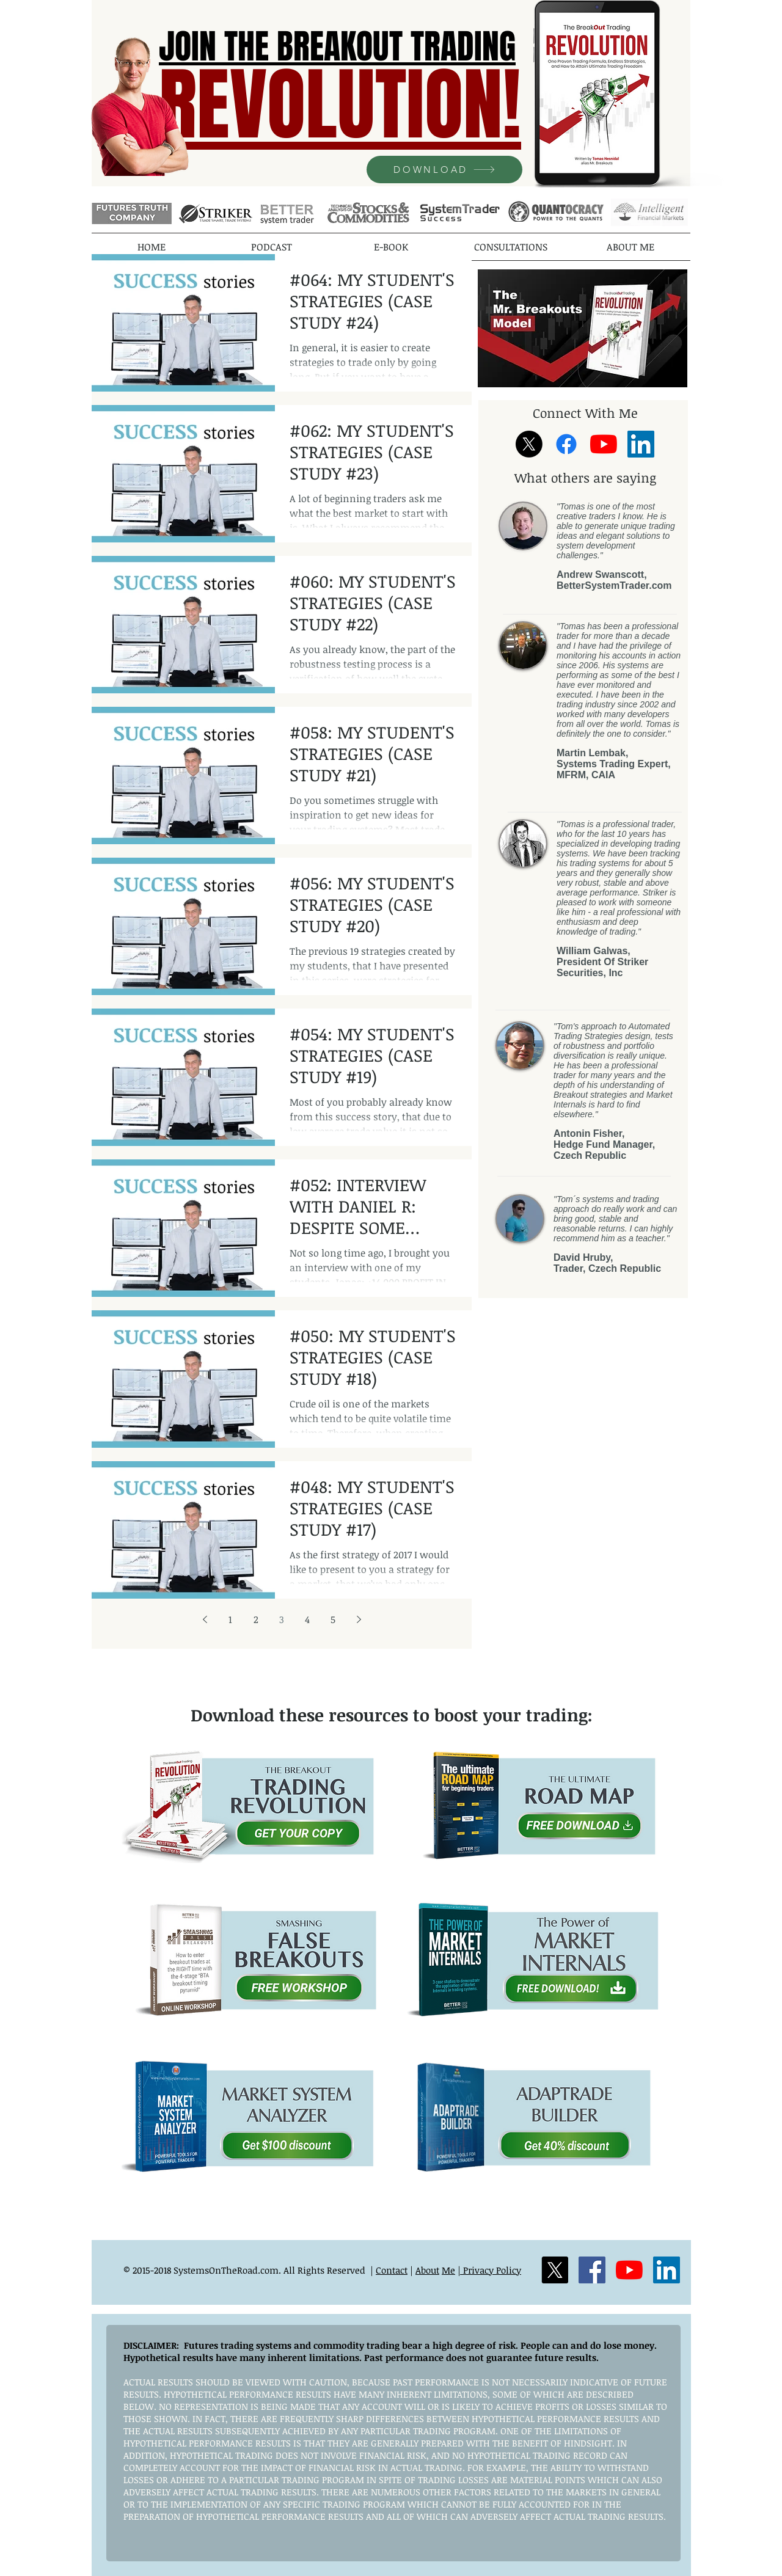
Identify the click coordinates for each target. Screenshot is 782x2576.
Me (448, 2270)
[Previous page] (205, 1619)
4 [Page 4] (307, 1619)
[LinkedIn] (640, 444)
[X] (529, 444)
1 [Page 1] (230, 1619)
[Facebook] (566, 444)
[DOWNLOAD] (444, 169)
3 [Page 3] (281, 1619)
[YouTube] (603, 444)
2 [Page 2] (256, 1619)
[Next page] (359, 1619)
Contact (391, 2270)
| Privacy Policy (489, 2270)
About (427, 2270)
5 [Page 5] (333, 1619)
